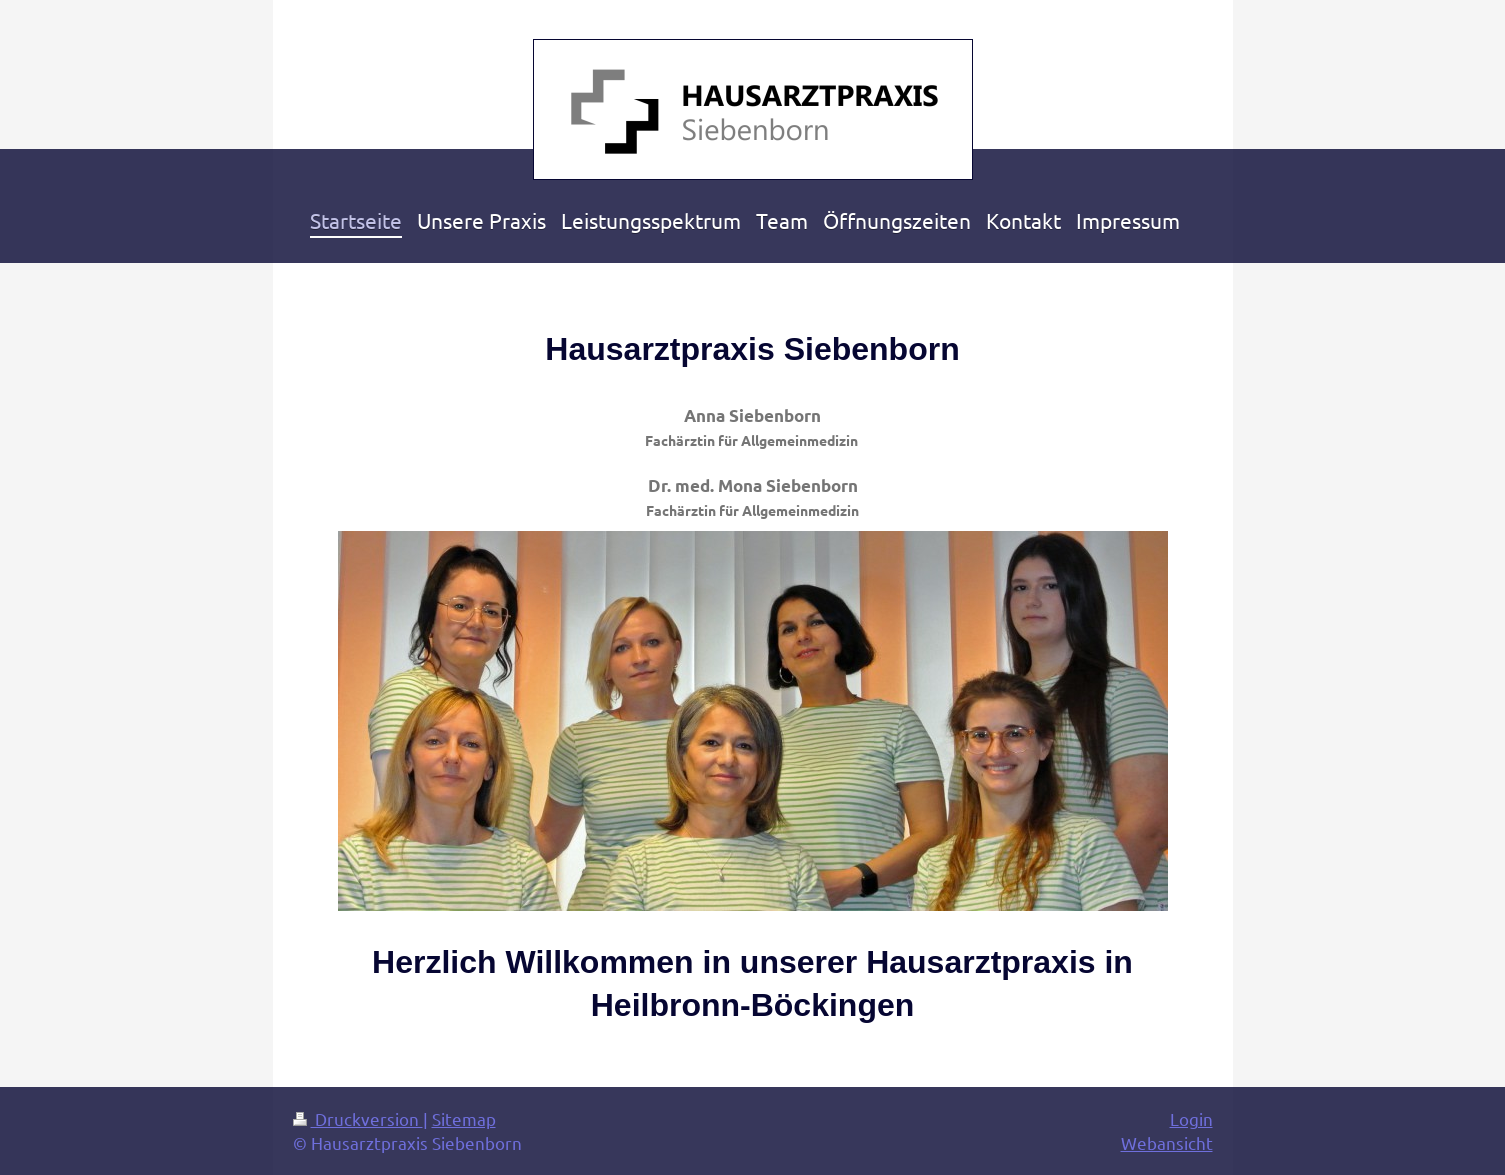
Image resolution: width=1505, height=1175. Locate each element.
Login (1191, 1118)
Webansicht (1167, 1142)
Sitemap (464, 1118)
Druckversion (358, 1118)
